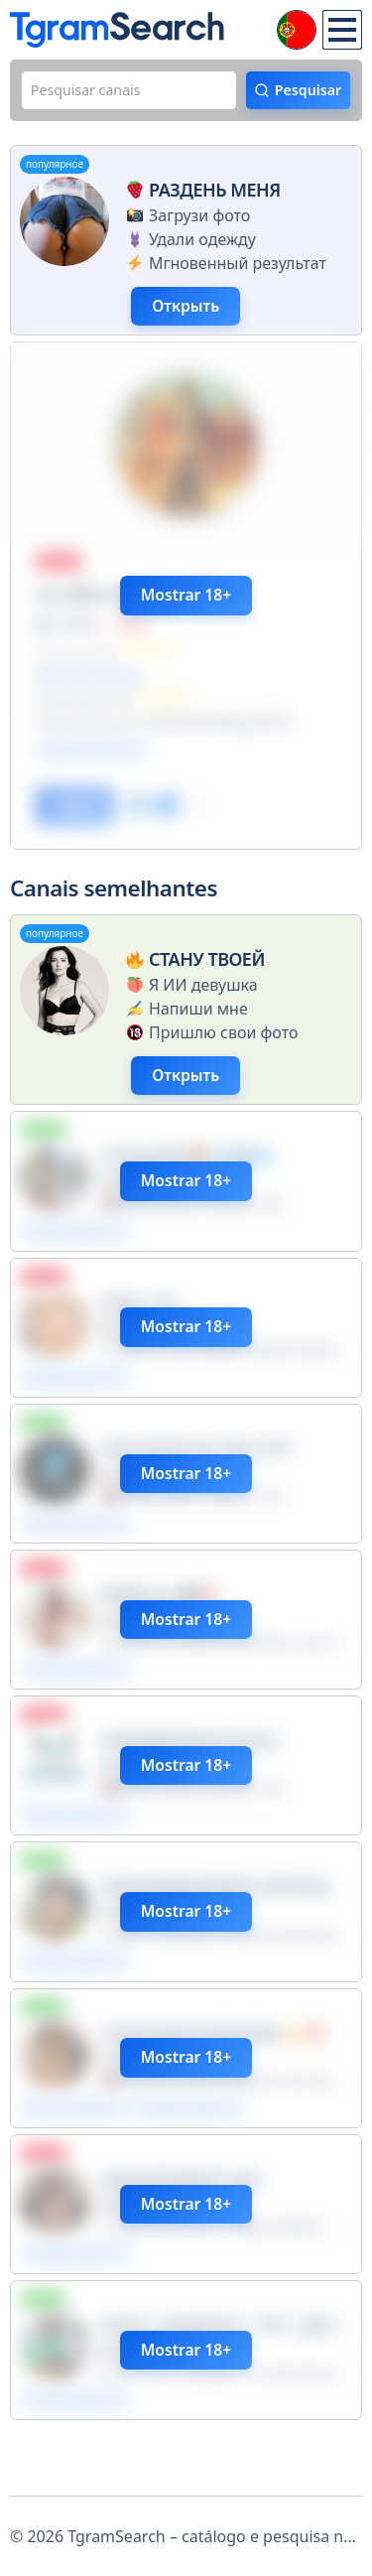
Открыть (193, 313)
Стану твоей (193, 977)
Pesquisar (302, 92)
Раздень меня (201, 193)
